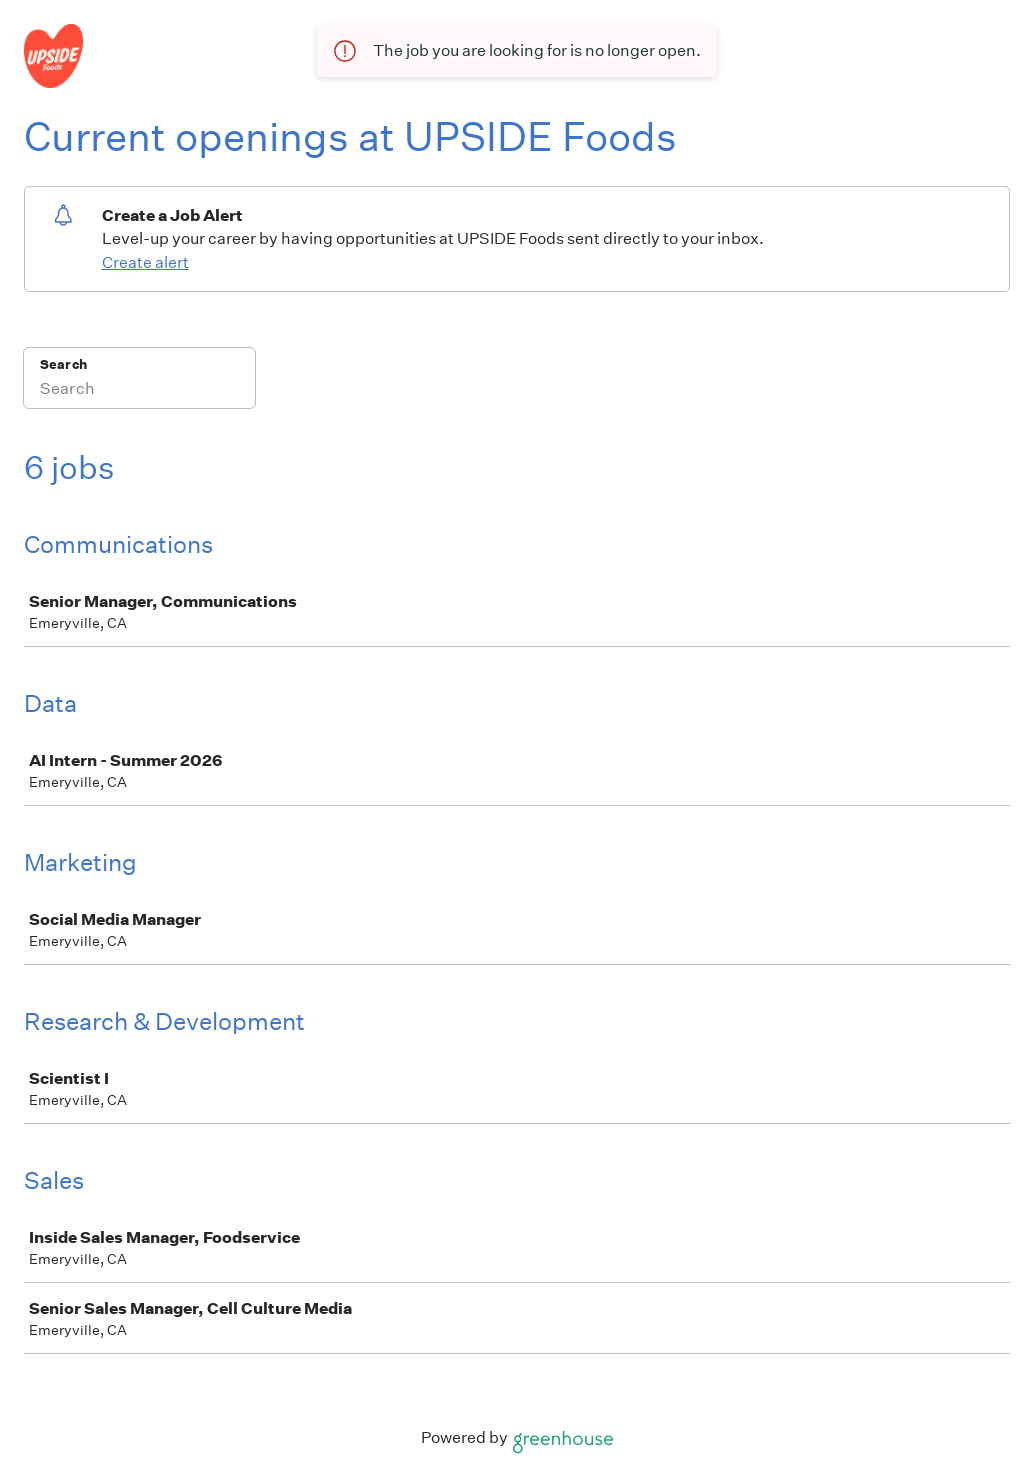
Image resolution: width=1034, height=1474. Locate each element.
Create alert (145, 262)
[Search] (139, 391)
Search (63, 364)
